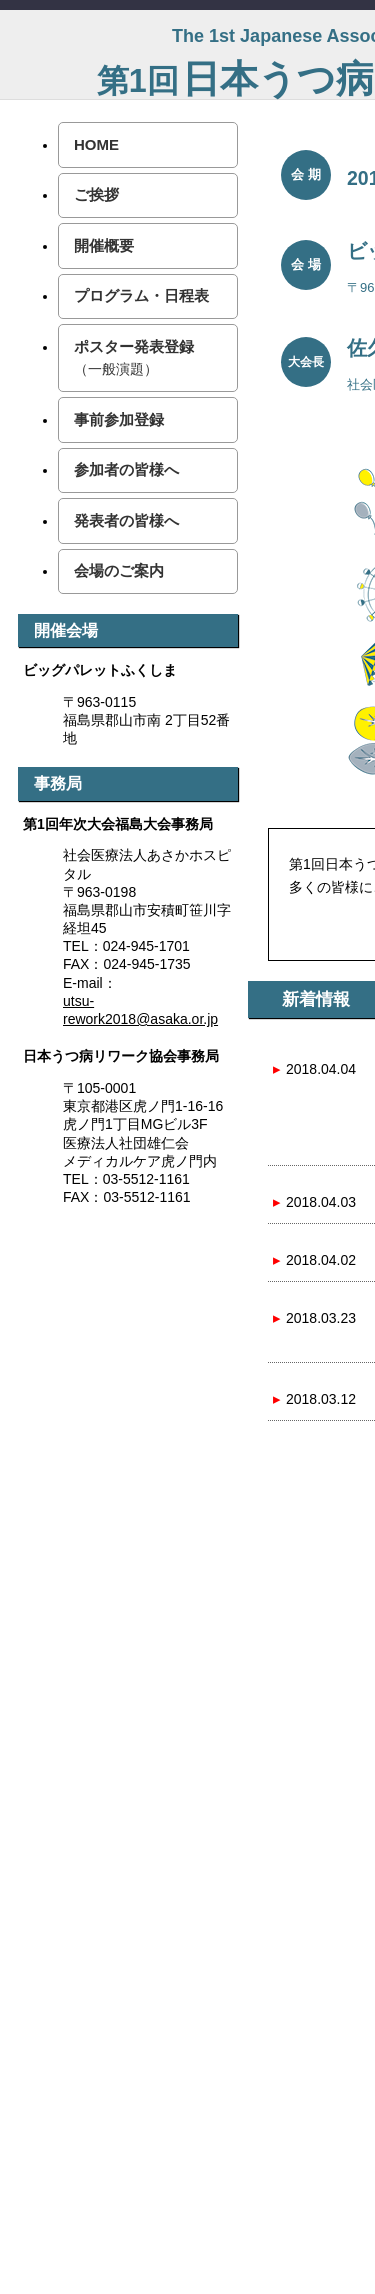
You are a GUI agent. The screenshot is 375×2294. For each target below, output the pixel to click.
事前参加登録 (119, 419)
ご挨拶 (96, 194)
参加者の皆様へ (126, 469)
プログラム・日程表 (141, 295)
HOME (96, 144)
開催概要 (104, 245)
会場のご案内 (119, 570)
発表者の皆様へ (126, 520)
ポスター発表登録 (134, 358)
